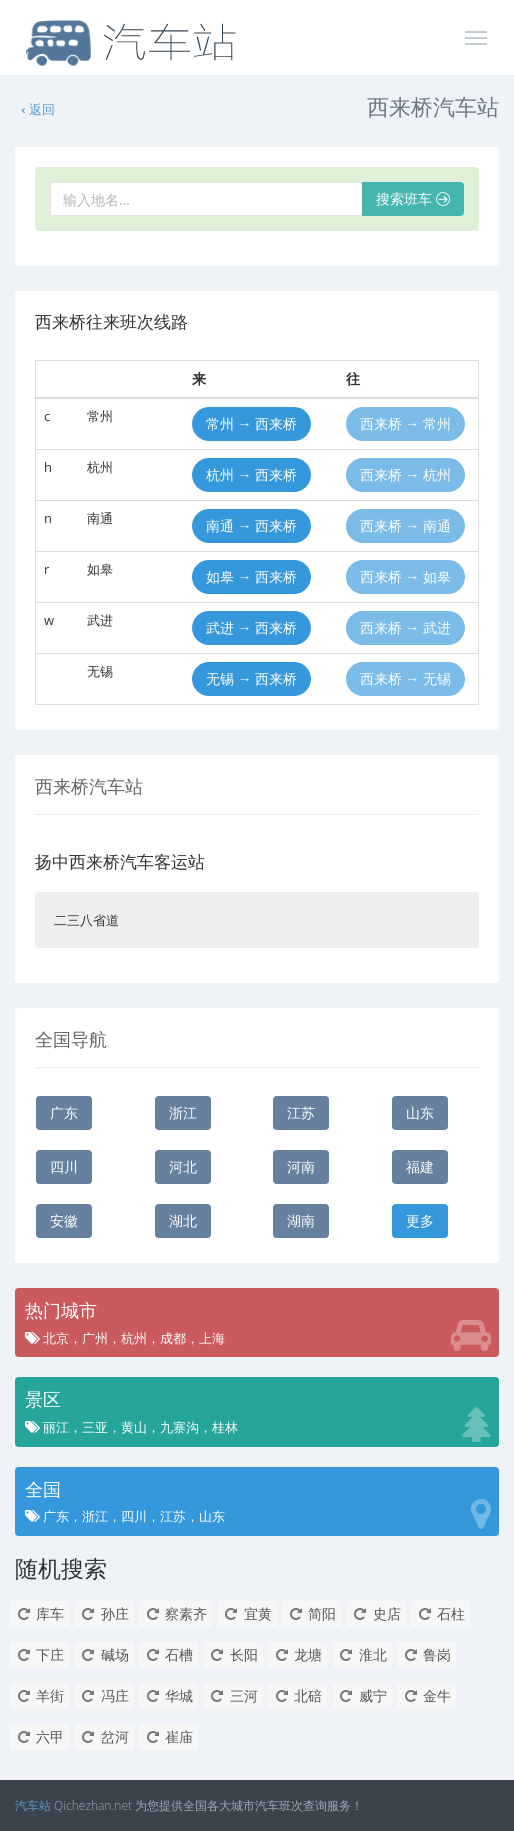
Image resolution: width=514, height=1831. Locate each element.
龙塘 (297, 1654)
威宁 (362, 1695)
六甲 (39, 1736)
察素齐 (175, 1613)
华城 (168, 1695)
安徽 (64, 1220)
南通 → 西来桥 (251, 525)
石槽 (168, 1654)
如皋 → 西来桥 (251, 576)
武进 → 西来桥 (251, 627)
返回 (37, 109)
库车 (39, 1613)
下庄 (39, 1654)
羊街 (39, 1695)
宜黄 (247, 1613)
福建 (420, 1166)
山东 (420, 1112)
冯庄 (104, 1695)
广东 (64, 1112)
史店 (376, 1613)
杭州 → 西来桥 (251, 474)
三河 (233, 1695)
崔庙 (168, 1736)
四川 (64, 1166)
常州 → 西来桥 (251, 423)
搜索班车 (413, 198)
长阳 (233, 1654)
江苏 (301, 1112)
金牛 (426, 1695)
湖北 (183, 1220)
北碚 (297, 1695)
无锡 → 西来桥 (251, 678)
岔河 (104, 1736)
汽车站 (33, 1805)
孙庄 (104, 1613)
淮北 (362, 1654)
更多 (420, 1220)
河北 (183, 1166)
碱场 (104, 1654)
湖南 (301, 1220)
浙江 (183, 1112)
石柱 (440, 1613)
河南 (301, 1166)
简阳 (311, 1613)
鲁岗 (426, 1654)
